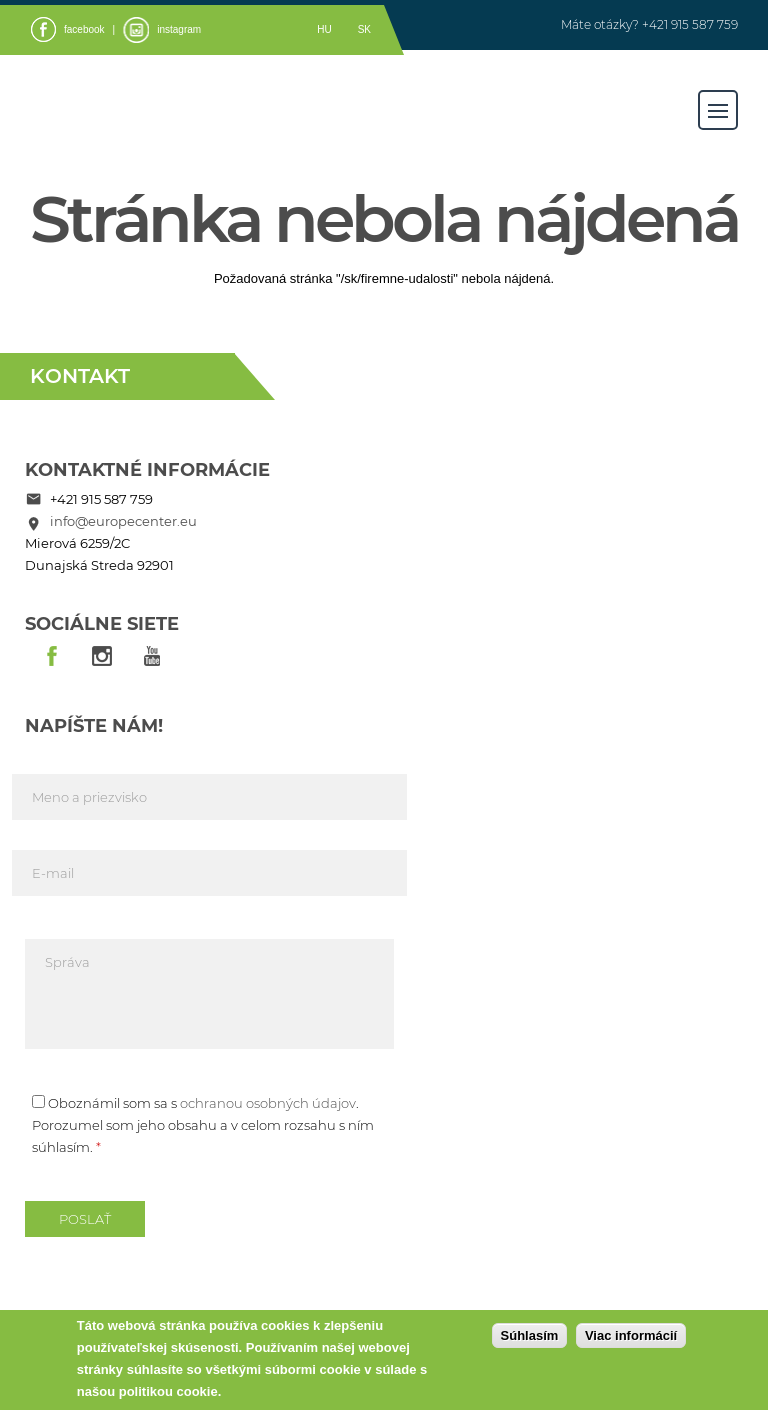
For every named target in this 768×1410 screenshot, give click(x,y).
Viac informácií (631, 1335)
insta (102, 657)
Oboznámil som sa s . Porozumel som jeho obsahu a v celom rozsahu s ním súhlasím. (203, 1125)
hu (324, 29)
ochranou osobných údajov (268, 1103)
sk (364, 29)
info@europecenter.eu (123, 521)
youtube (152, 657)
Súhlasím (530, 1335)
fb (52, 657)
